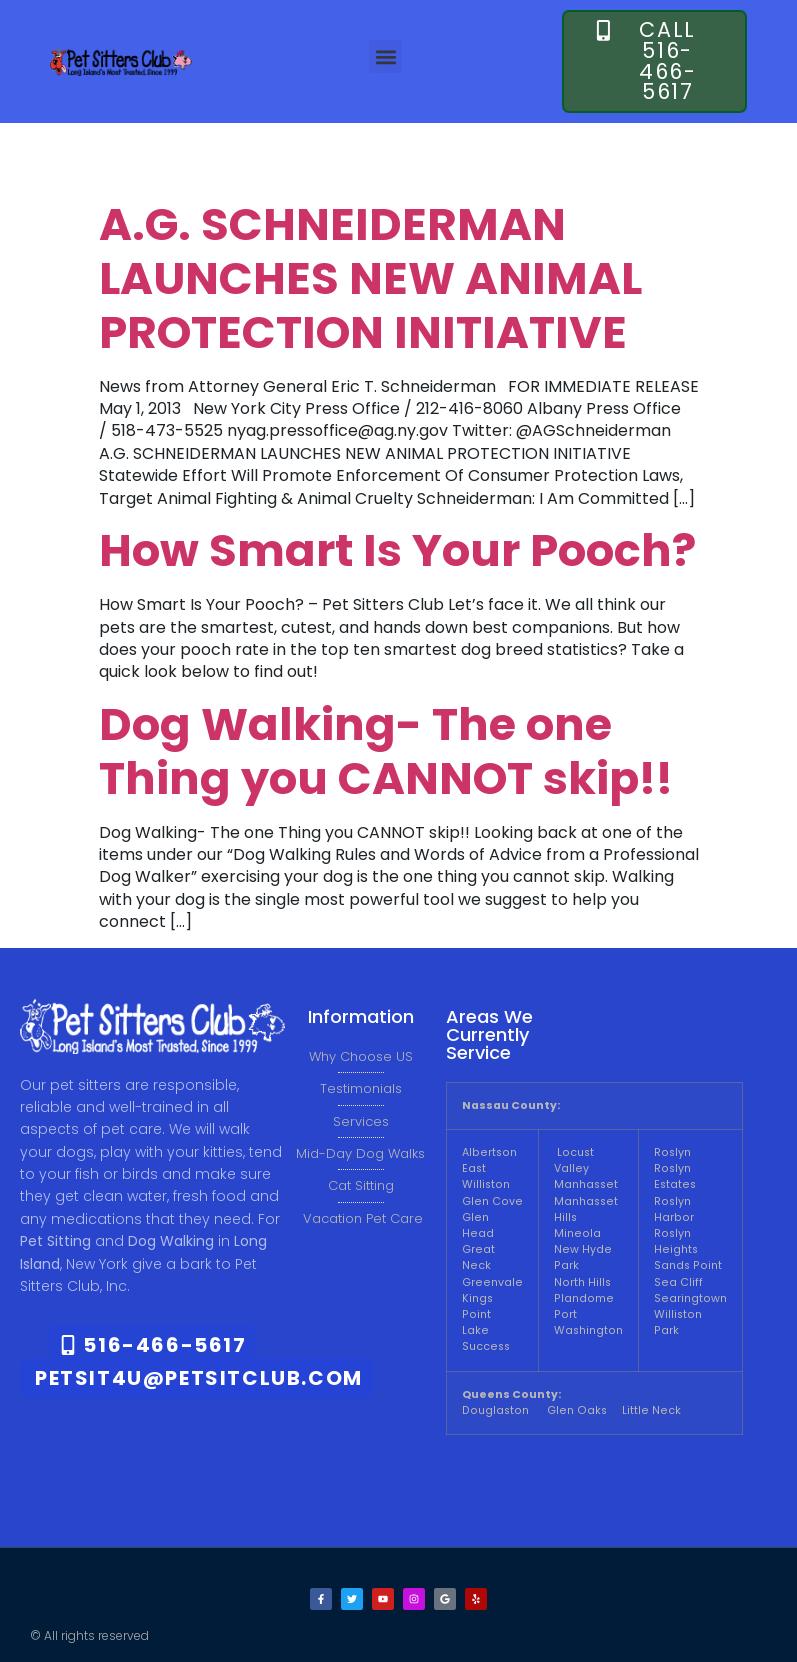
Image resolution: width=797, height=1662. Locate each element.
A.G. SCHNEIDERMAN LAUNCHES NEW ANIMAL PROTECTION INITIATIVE (370, 278)
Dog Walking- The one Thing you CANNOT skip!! (386, 751)
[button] (385, 56)
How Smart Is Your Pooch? (397, 550)
